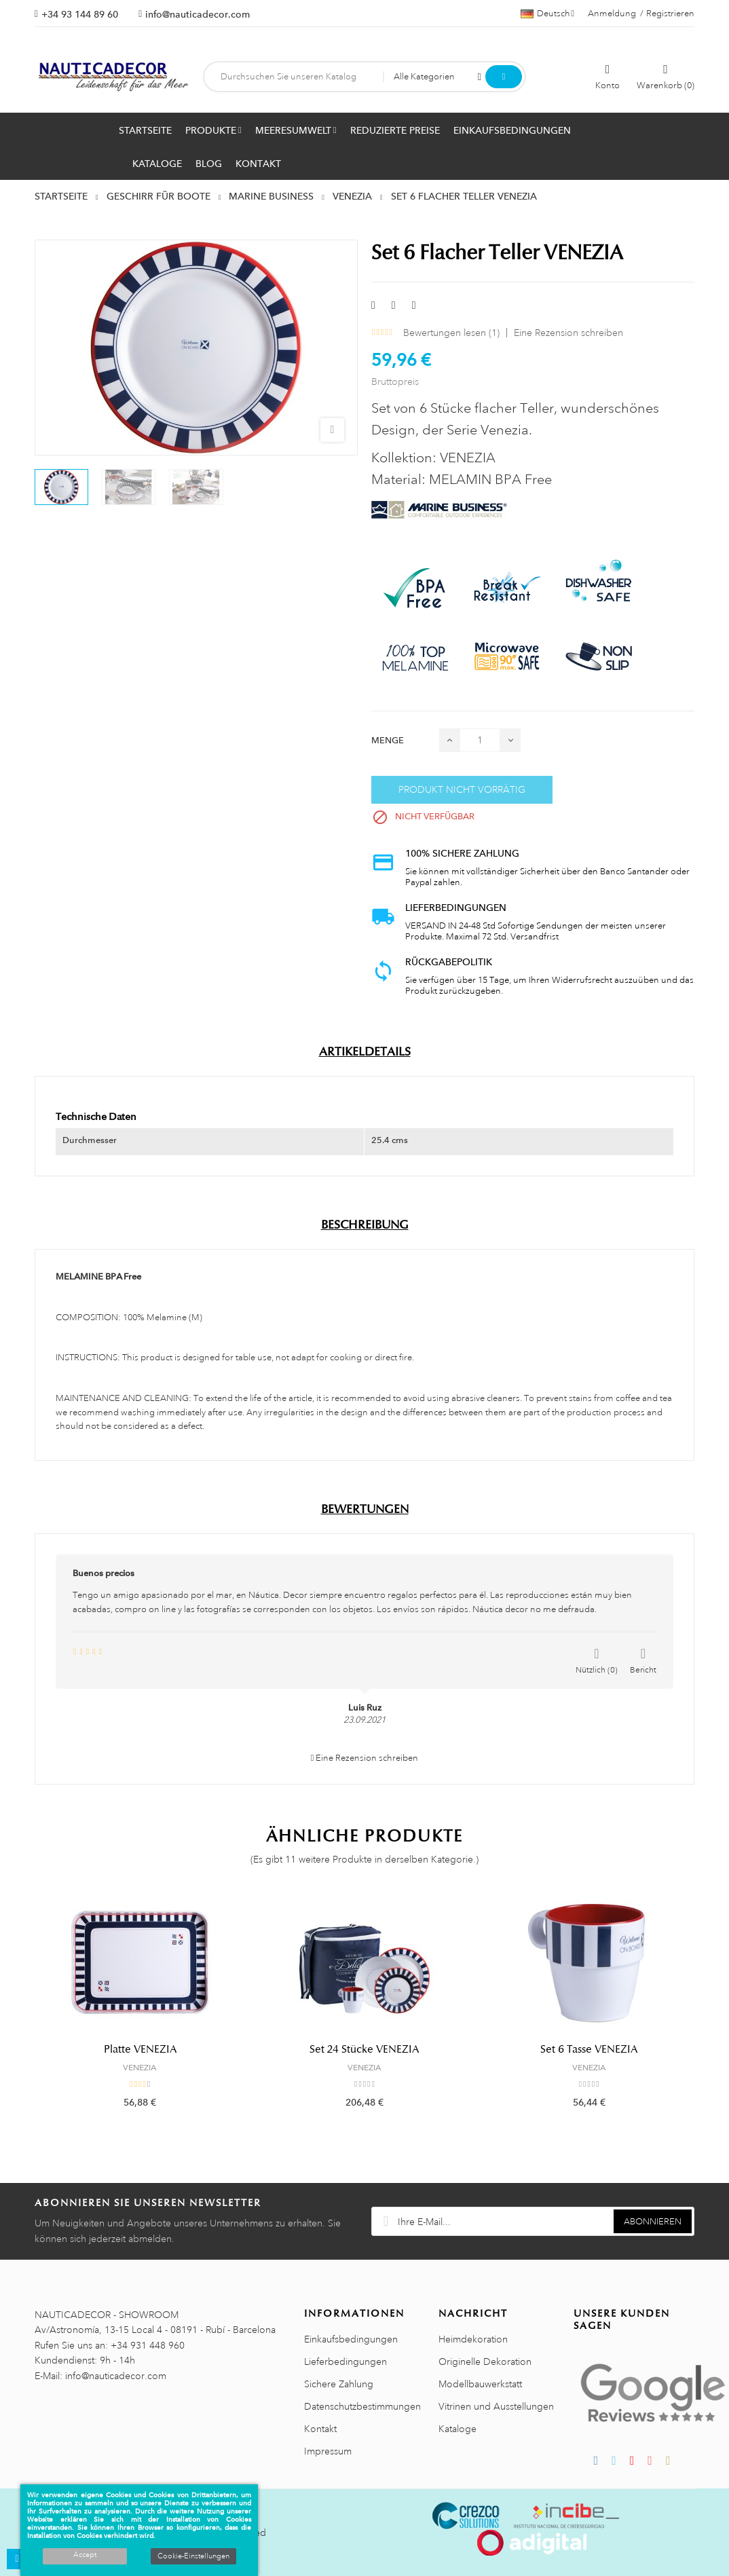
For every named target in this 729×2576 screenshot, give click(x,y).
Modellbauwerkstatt (480, 2384)
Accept (84, 2555)
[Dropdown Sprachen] (547, 13)
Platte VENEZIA (140, 2049)
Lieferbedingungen (345, 2361)
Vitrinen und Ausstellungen (496, 2406)
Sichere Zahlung (338, 2384)
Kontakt (320, 2429)
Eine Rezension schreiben (568, 332)
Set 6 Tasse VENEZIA (588, 2049)
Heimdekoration (473, 2339)
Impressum (328, 2451)
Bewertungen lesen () (451, 332)
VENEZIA (140, 2067)
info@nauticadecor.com (197, 14)
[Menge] (480, 740)
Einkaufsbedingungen (351, 2339)
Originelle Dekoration (484, 2361)
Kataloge (457, 2429)
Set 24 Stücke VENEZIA (364, 2049)
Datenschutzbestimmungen (362, 2406)
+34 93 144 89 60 (79, 14)
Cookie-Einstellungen (193, 2556)
